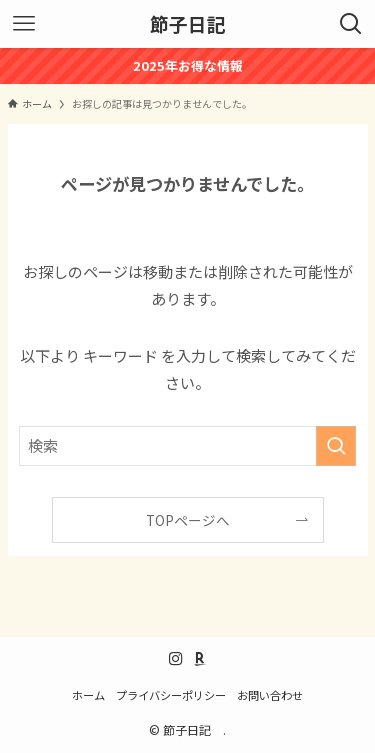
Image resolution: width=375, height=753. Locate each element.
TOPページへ (188, 520)
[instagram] (176, 659)
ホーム (88, 695)
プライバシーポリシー (171, 695)
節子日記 (193, 24)
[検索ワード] (188, 446)
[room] (200, 659)
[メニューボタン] (24, 24)
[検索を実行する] (336, 446)
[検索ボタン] (351, 24)
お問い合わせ (270, 695)
